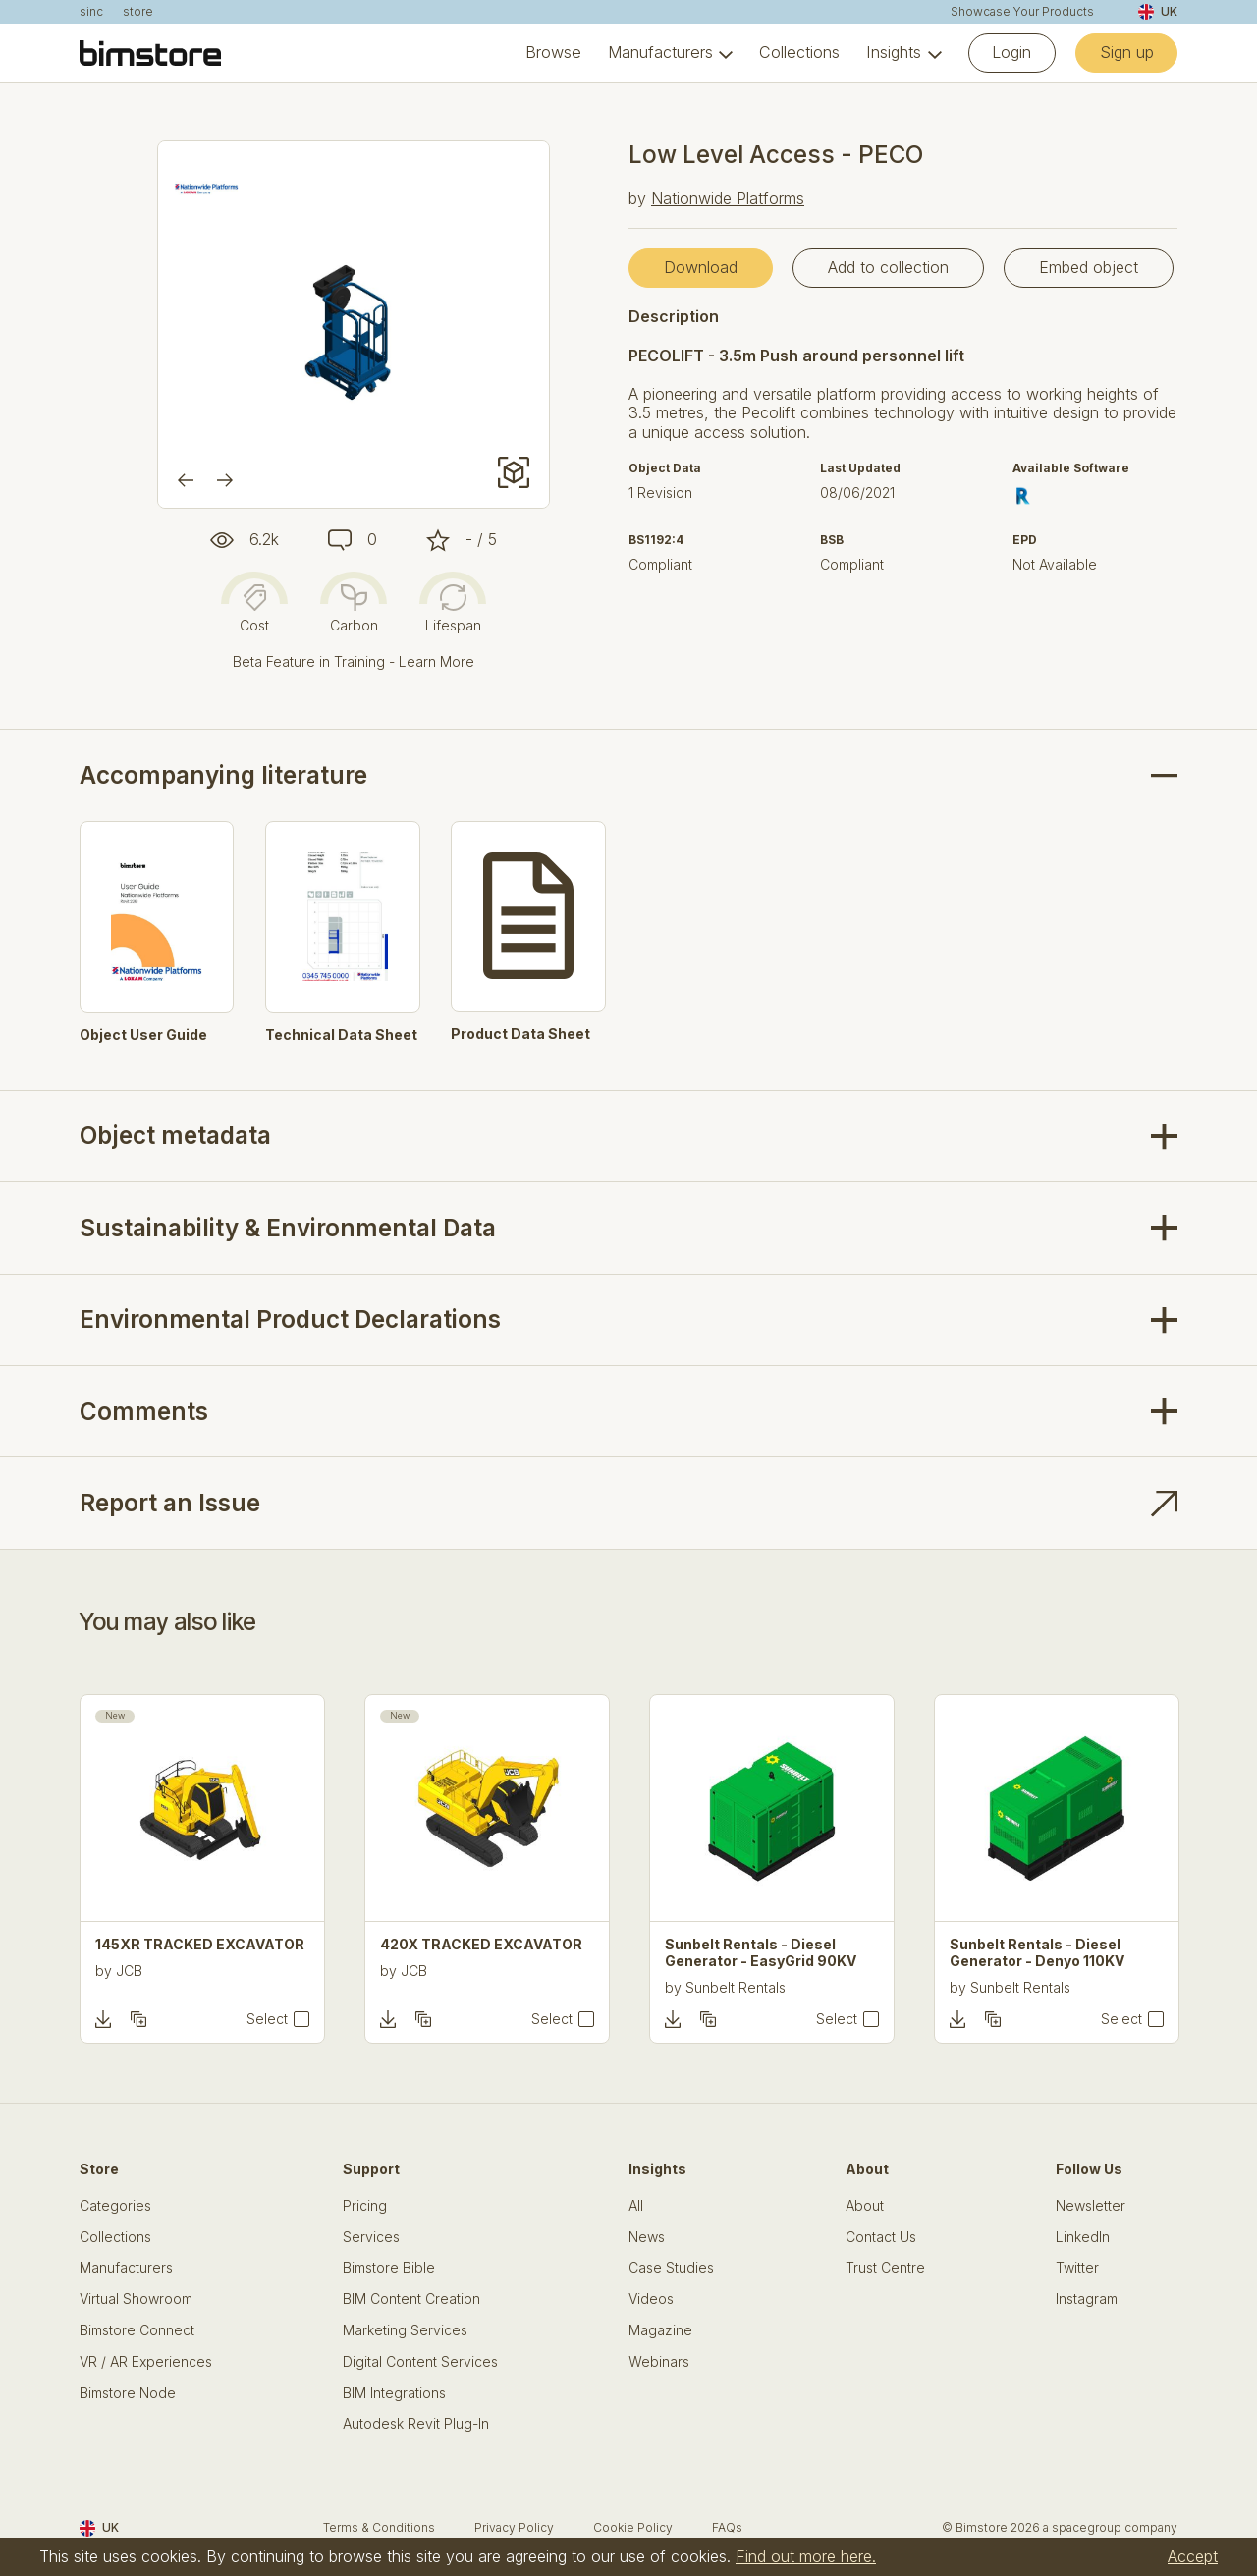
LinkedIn (1083, 2237)
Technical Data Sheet (341, 1035)
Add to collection (888, 267)
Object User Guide (143, 1035)
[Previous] (185, 480)
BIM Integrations (394, 2393)
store (138, 12)
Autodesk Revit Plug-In (416, 2424)
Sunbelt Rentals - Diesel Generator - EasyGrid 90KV (760, 1953)
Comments (144, 1412)
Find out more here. (806, 2556)
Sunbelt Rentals (735, 1987)
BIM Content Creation (411, 2299)
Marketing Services (405, 2330)
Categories (115, 2206)
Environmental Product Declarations (290, 1319)
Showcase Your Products (1022, 12)
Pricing (365, 2206)
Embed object (1088, 267)
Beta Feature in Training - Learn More (353, 661)
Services (371, 2237)
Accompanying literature (223, 775)
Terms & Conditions (379, 2527)
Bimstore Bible (389, 2267)
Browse (553, 52)
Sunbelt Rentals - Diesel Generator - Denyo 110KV (1037, 1953)
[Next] (225, 480)
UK (1157, 12)
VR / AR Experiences (146, 2362)
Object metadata (175, 1136)
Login (1011, 52)
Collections (799, 52)
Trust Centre (885, 2267)
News (646, 2237)
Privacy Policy (514, 2527)
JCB (129, 1970)
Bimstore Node (128, 2393)
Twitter (1077, 2267)
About (865, 2206)
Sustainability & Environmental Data (288, 1228)
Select (267, 2019)
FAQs (727, 2527)
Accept (1193, 2556)
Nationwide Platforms (727, 198)
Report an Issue (170, 1503)
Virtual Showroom (136, 2299)
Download (701, 267)
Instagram (1087, 2299)
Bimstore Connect (137, 2330)
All (635, 2206)
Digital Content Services (420, 2362)
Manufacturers (660, 52)
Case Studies (671, 2267)
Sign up (1127, 52)
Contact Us (881, 2237)
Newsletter (1090, 2206)
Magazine (660, 2330)
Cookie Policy (633, 2527)
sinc (91, 12)
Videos (651, 2299)
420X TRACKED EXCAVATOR (481, 1944)
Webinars (658, 2362)
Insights (893, 52)
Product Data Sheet (520, 1034)
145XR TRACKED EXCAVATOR (199, 1944)
